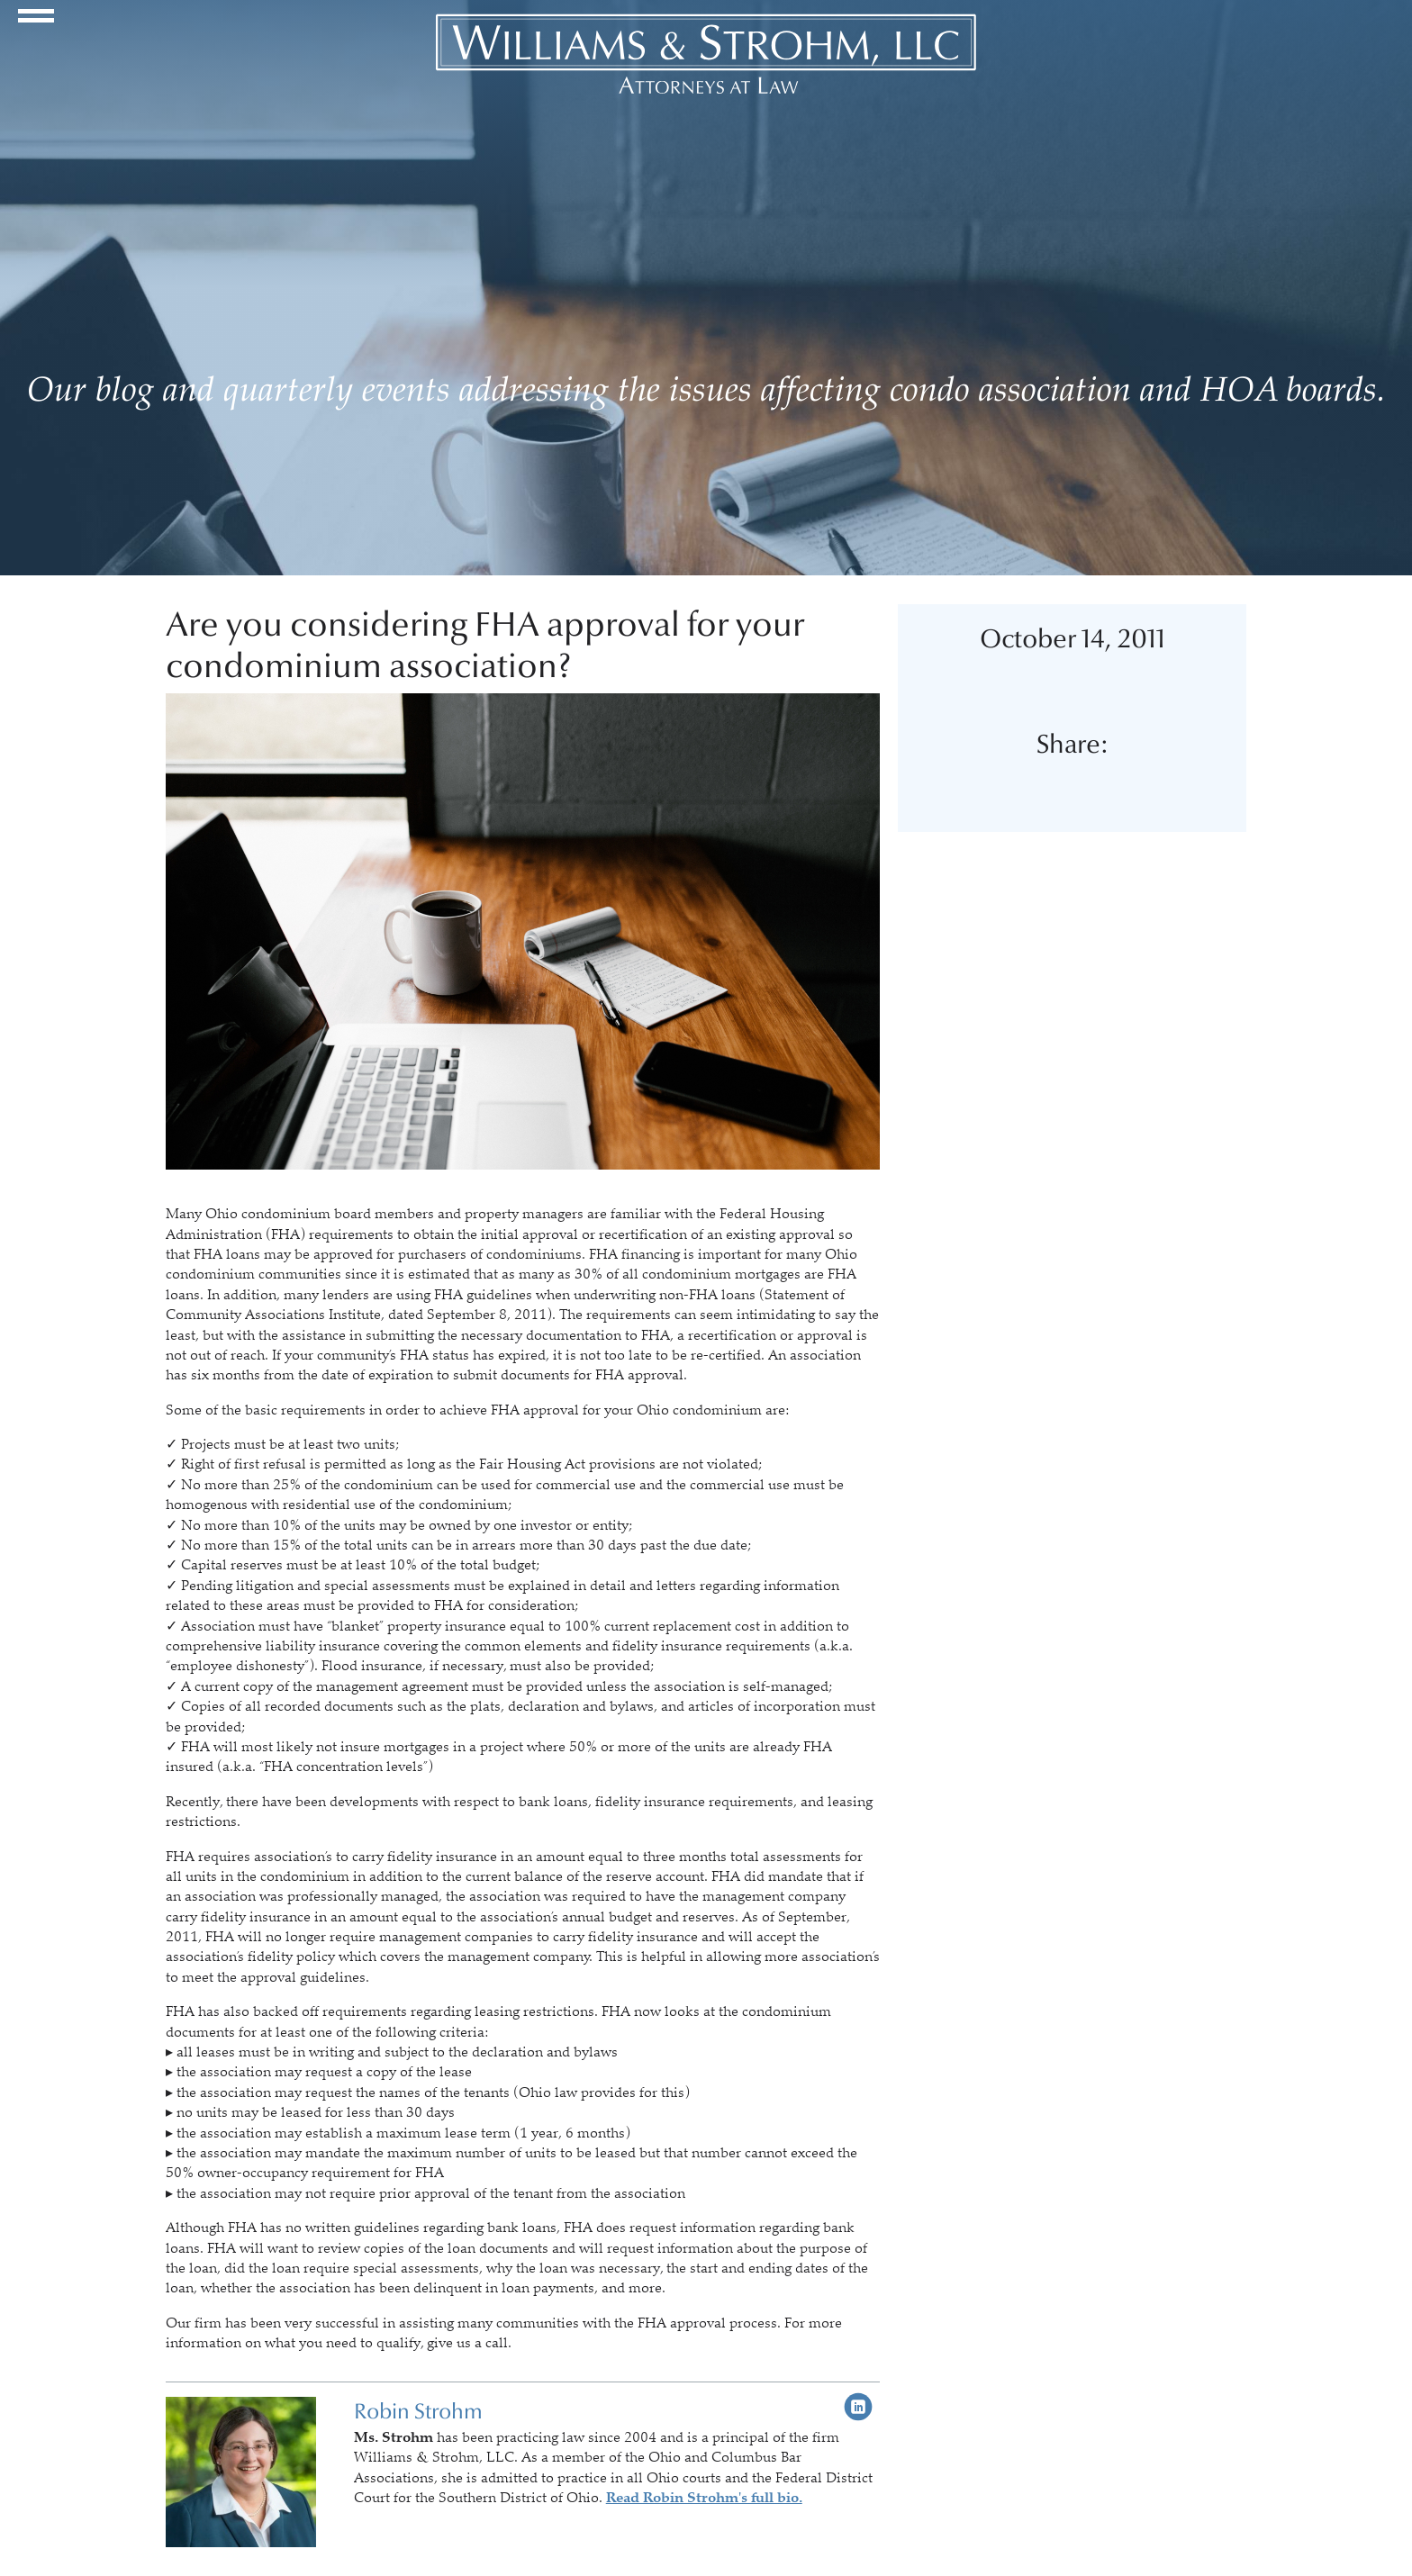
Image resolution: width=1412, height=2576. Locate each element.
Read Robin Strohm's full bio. (704, 2498)
